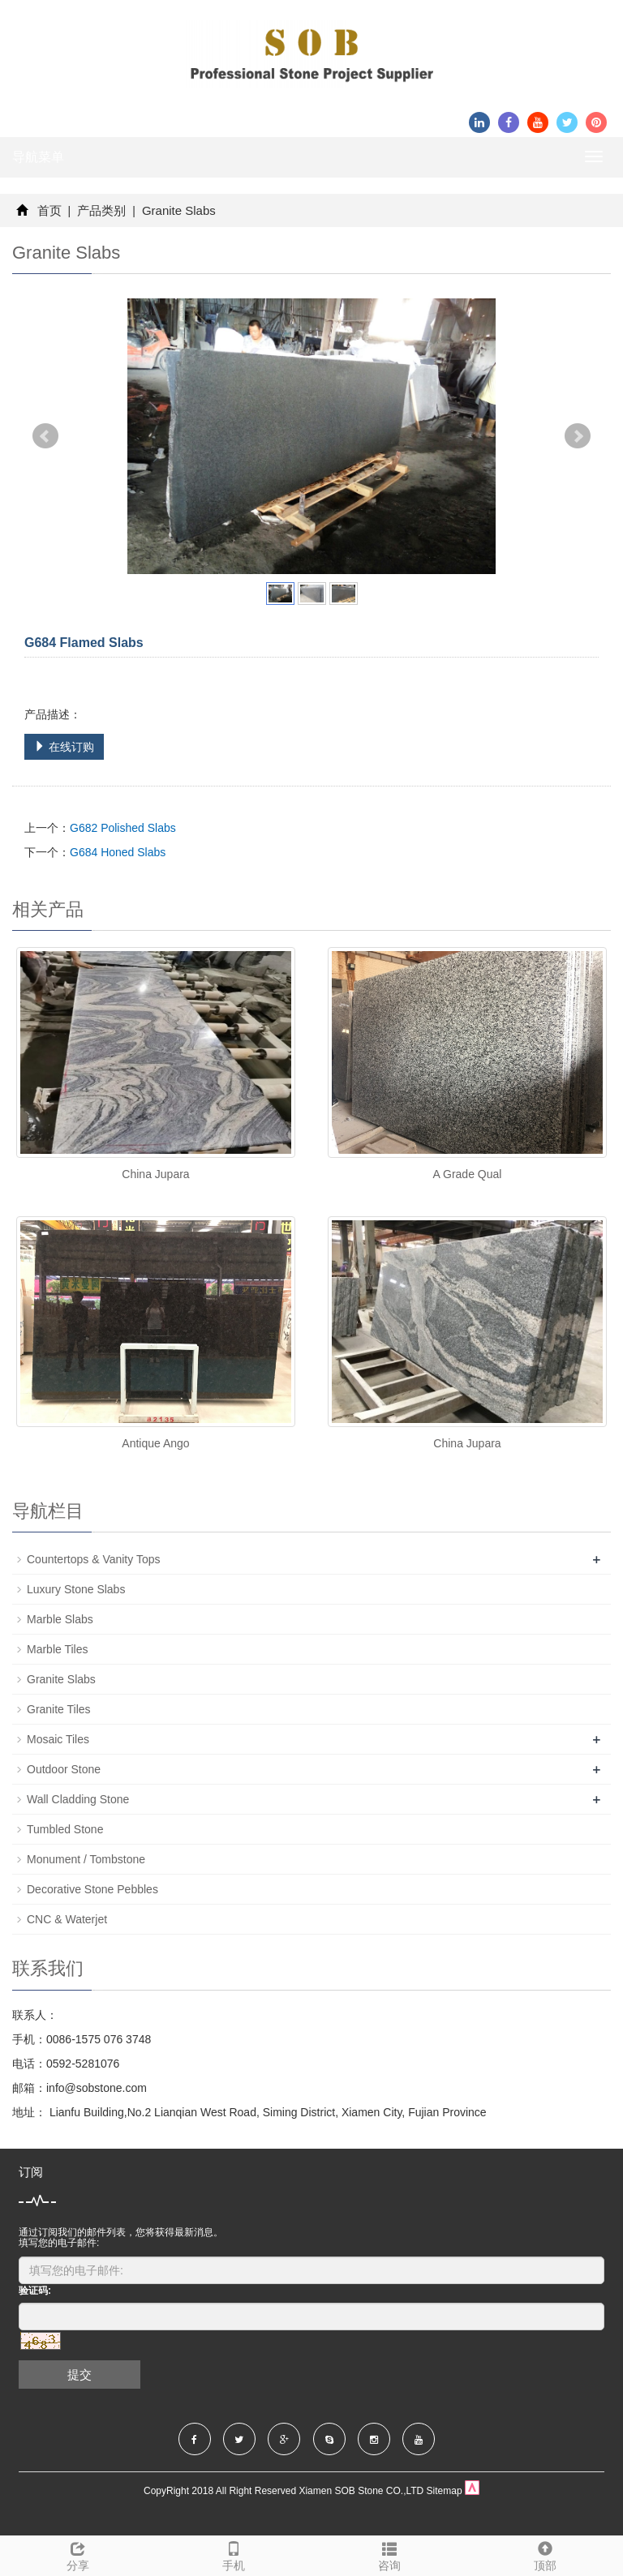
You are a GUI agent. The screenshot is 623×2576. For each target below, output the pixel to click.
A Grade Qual (467, 1174)
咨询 (389, 2554)
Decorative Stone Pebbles (92, 1889)
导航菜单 (38, 157)
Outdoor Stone (64, 1769)
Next (578, 436)
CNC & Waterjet (67, 1919)
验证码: (35, 2290)
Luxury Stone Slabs (76, 1589)
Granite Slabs (177, 210)
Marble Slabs (60, 1619)
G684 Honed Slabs (117, 852)
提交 (79, 2374)
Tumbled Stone (65, 1829)
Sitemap (444, 2491)
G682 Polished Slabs (123, 827)
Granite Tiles (59, 1709)
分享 (78, 2554)
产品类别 (101, 210)
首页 (49, 210)
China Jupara (155, 1174)
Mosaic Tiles (58, 1739)
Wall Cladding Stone (78, 1799)
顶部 (545, 2554)
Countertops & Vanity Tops (93, 1559)
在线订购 (64, 746)
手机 (234, 2554)
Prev (45, 436)
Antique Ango (155, 1443)
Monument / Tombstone (86, 1859)
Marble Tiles (57, 1649)
